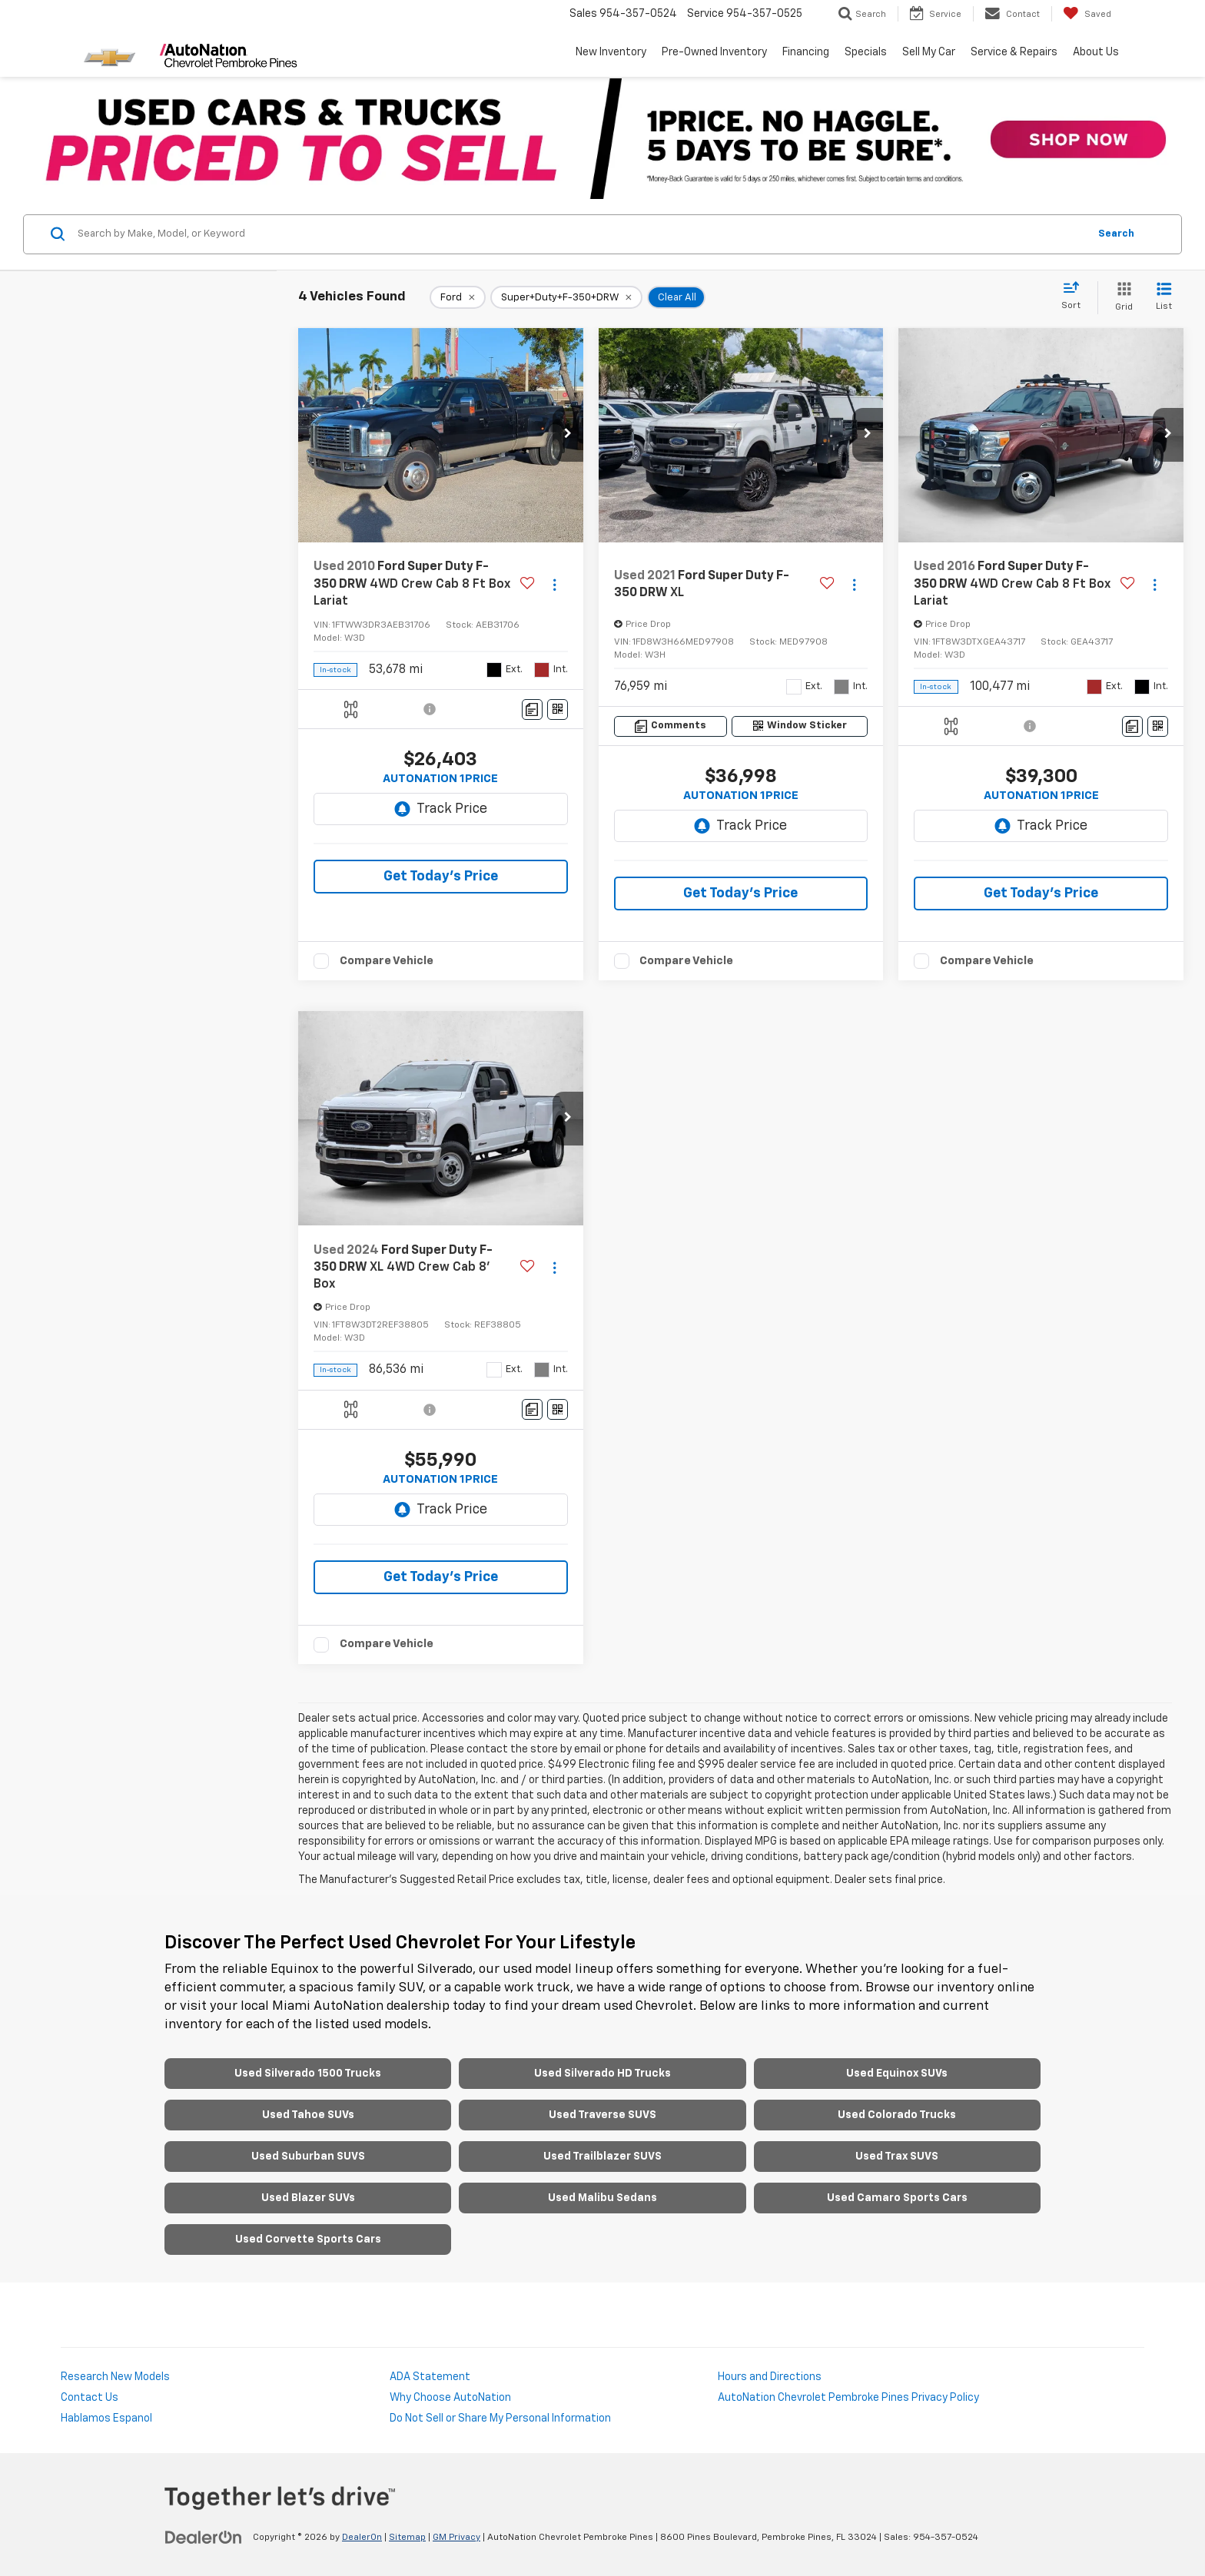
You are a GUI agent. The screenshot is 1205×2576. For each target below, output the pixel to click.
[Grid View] (1120, 297)
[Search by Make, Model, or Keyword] (580, 234)
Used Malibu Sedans (602, 2198)
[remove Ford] (458, 297)
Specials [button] (866, 52)
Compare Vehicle (386, 960)
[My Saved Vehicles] (1087, 14)
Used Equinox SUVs (897, 2073)
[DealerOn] (203, 2536)
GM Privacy (456, 2537)
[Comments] (532, 709)
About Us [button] (1096, 52)
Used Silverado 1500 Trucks (307, 2073)
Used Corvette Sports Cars (308, 2239)
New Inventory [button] (611, 52)
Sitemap (407, 2537)
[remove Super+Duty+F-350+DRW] (566, 297)
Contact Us (89, 2397)
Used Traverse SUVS (602, 2115)
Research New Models (115, 2377)
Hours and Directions (770, 2377)
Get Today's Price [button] (440, 877)
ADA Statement (430, 2377)
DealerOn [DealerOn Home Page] (362, 2537)
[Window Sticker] (557, 709)
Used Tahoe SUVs (308, 2115)
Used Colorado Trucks (897, 2115)
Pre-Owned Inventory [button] (714, 52)
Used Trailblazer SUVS (602, 2156)
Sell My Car (928, 52)
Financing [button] (805, 52)
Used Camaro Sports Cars (897, 2198)
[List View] (1163, 297)
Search (1116, 234)
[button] (568, 435)
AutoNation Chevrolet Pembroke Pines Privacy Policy (848, 2397)
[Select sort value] (1075, 296)
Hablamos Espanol (106, 2418)
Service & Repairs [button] (1014, 52)
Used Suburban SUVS (308, 2156)
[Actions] (554, 584)
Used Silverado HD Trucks (602, 2073)
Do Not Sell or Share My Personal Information (500, 2418)
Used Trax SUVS (896, 2156)
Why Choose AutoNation (450, 2397)
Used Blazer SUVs (308, 2198)
